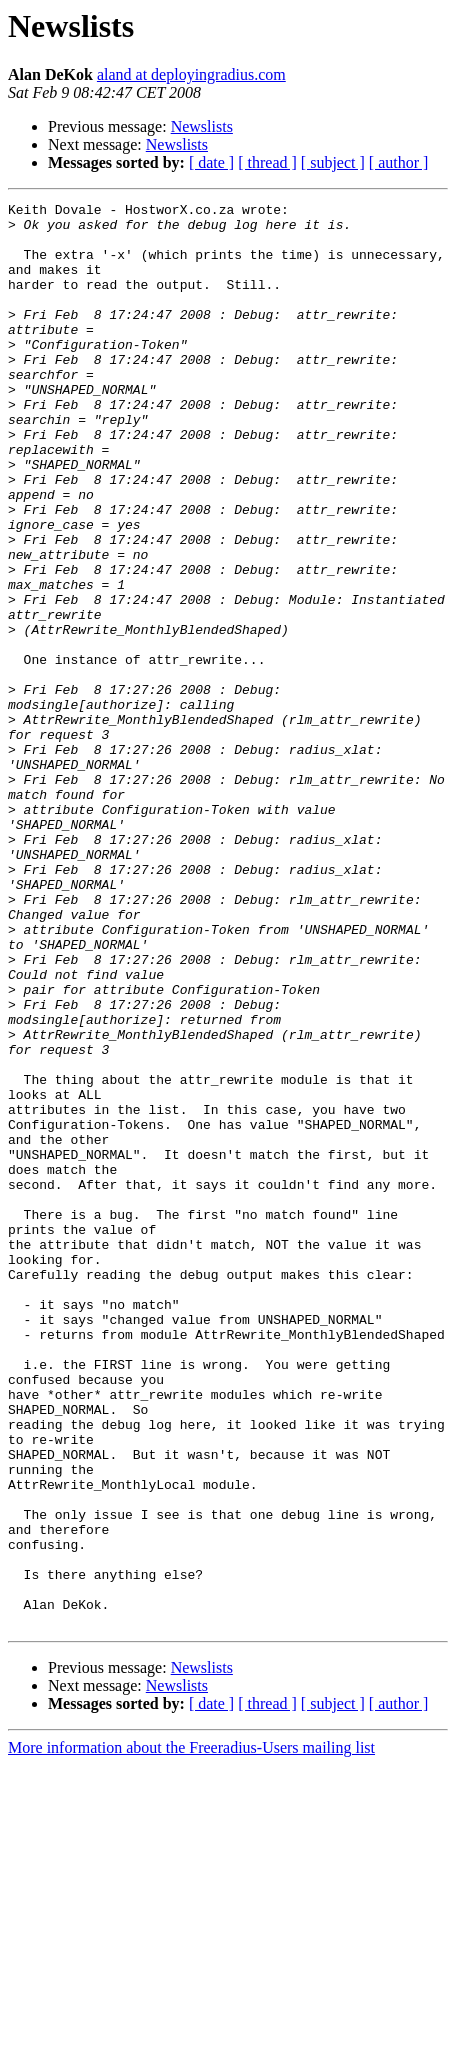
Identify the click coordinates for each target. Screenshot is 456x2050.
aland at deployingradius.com (191, 74)
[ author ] (399, 162)
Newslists (202, 126)
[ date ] (211, 162)
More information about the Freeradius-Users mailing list (191, 2032)
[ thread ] (267, 162)
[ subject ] (333, 162)
